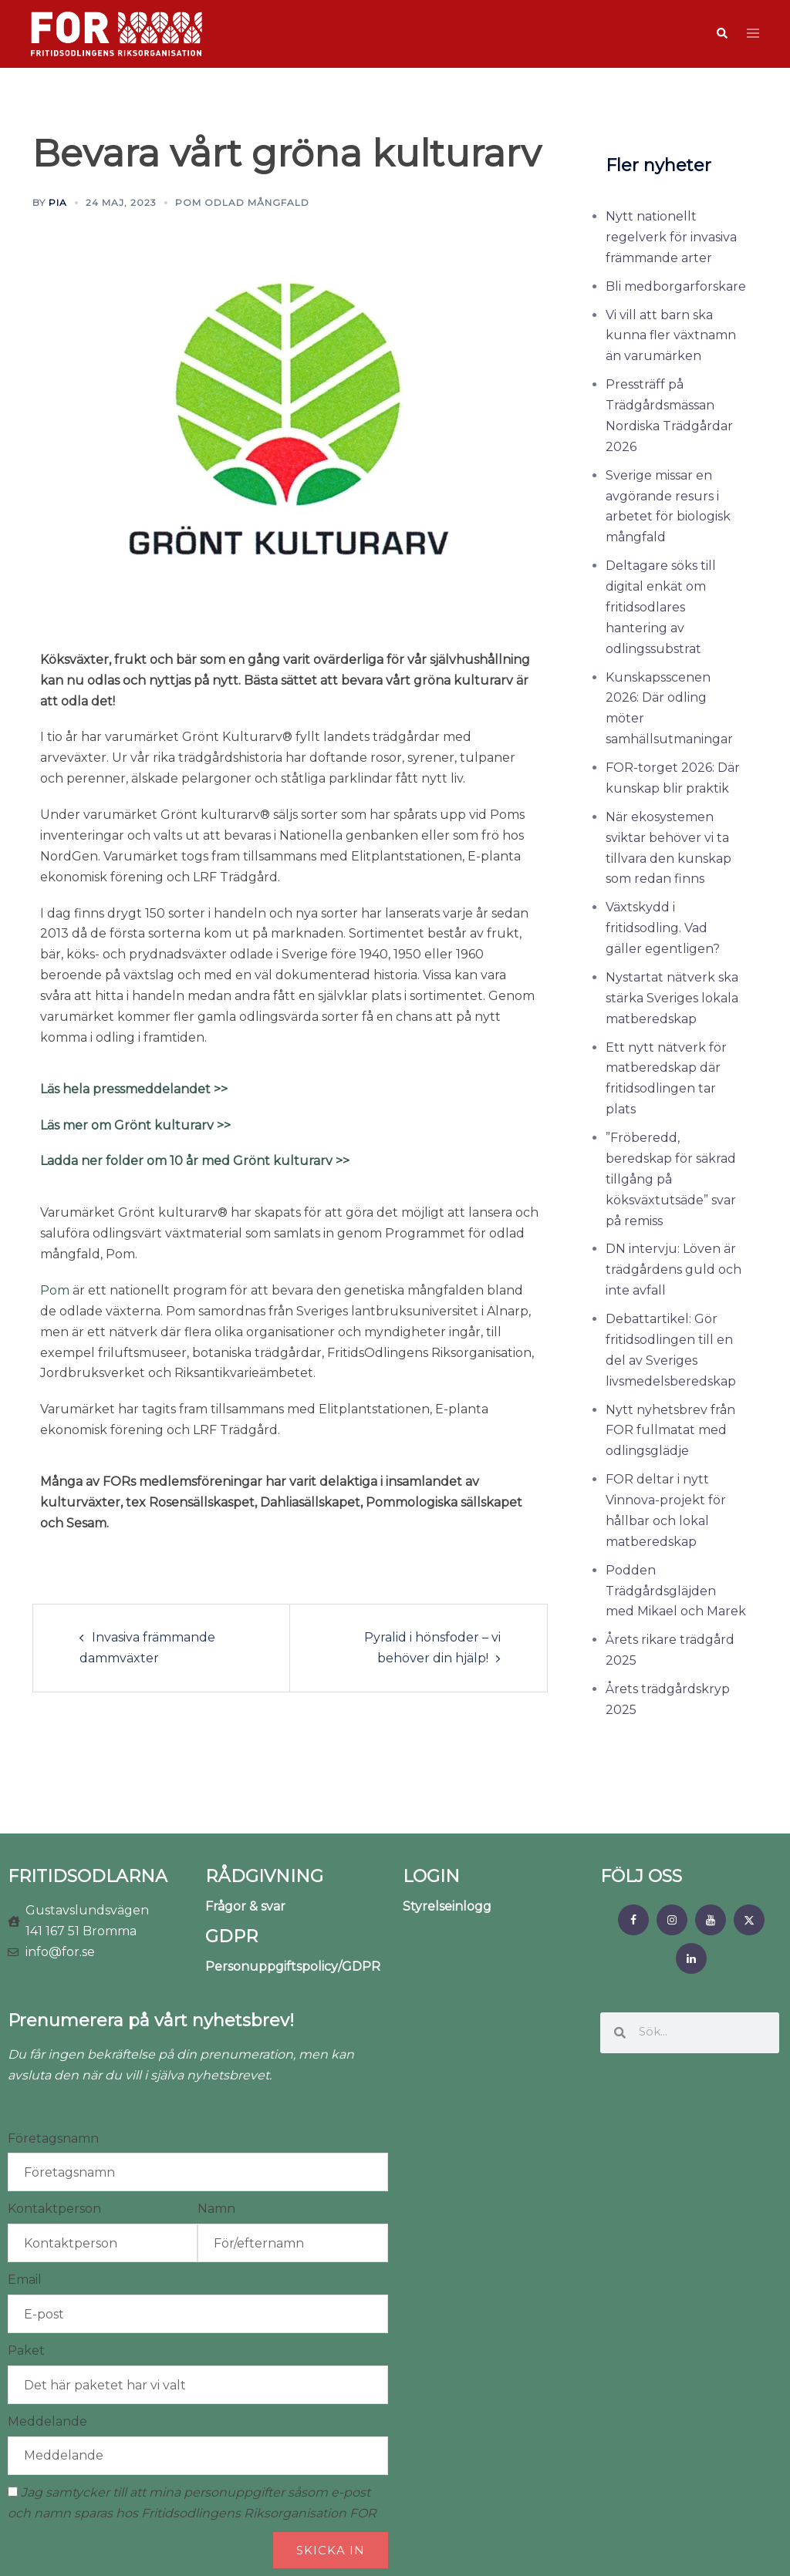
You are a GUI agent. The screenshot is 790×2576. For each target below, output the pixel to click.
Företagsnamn (53, 2138)
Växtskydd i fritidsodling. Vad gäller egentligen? (663, 928)
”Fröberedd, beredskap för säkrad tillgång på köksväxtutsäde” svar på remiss (671, 1179)
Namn (216, 2208)
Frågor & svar (245, 1906)
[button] (721, 34)
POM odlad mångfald (242, 202)
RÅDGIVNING (264, 1876)
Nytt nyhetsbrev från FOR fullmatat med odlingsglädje (670, 1430)
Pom (54, 1290)
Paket (26, 2350)
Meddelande (47, 2421)
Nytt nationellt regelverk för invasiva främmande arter (671, 237)
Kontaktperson (54, 2208)
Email (25, 2279)
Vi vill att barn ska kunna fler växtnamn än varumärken (671, 336)
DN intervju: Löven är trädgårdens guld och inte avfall (673, 1269)
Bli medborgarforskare (676, 286)
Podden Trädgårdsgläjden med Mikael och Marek (676, 1591)
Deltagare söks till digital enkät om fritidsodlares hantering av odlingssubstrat (661, 607)
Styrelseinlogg (447, 1906)
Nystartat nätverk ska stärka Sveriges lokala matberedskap (672, 998)
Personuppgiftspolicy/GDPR (292, 1966)
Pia (58, 202)
